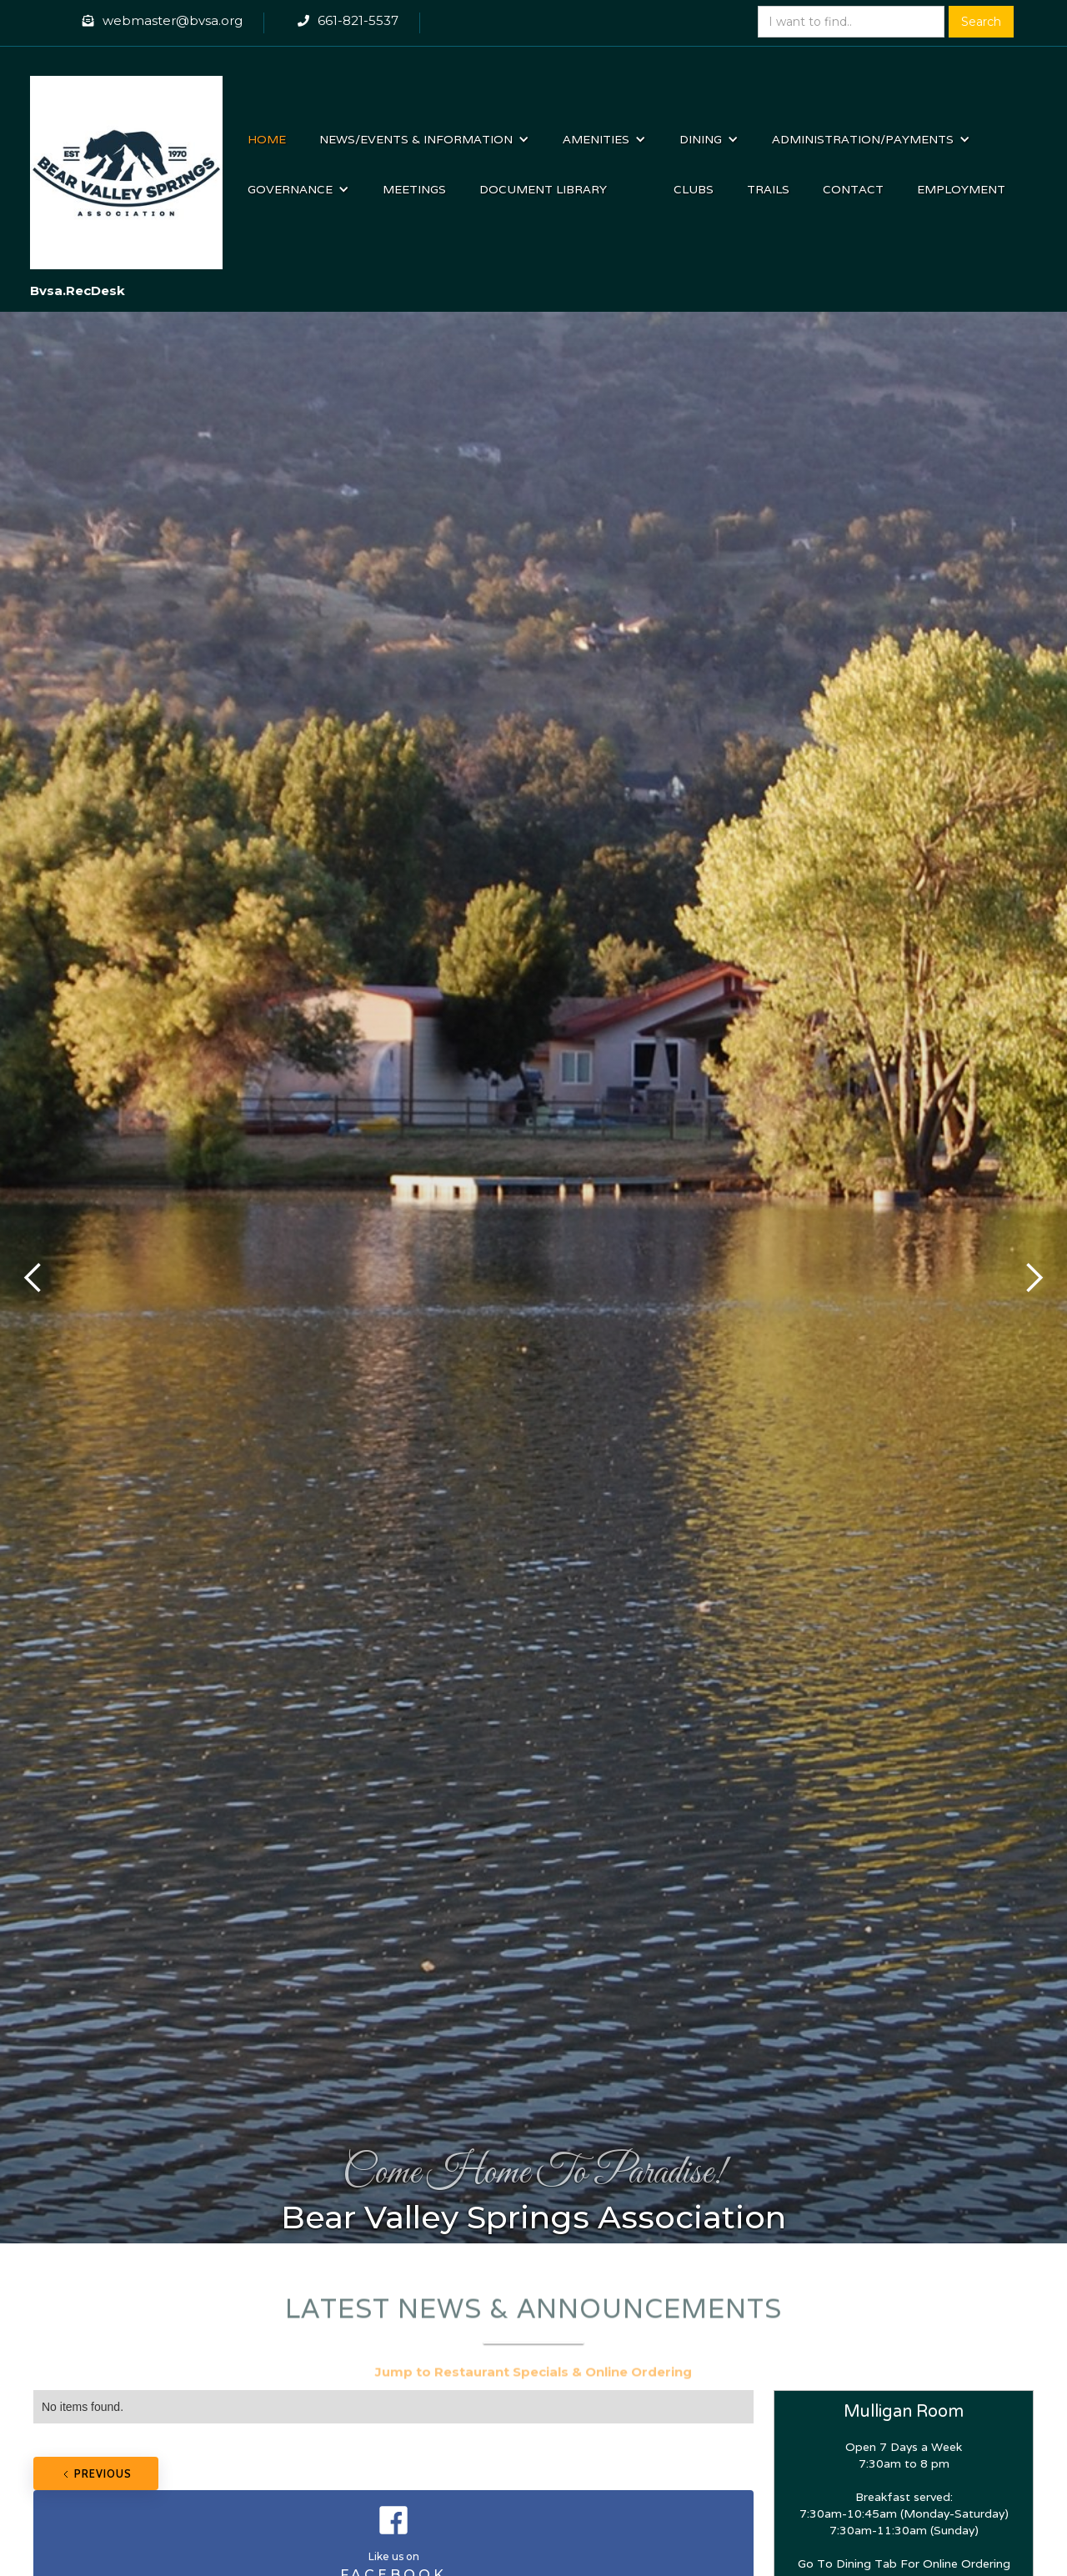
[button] (424, 139)
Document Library (543, 189)
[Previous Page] (95, 2473)
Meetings (414, 189)
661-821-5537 (358, 20)
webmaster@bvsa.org (173, 20)
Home (267, 139)
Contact (853, 189)
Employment (961, 189)
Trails (768, 189)
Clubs (694, 189)
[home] (126, 164)
